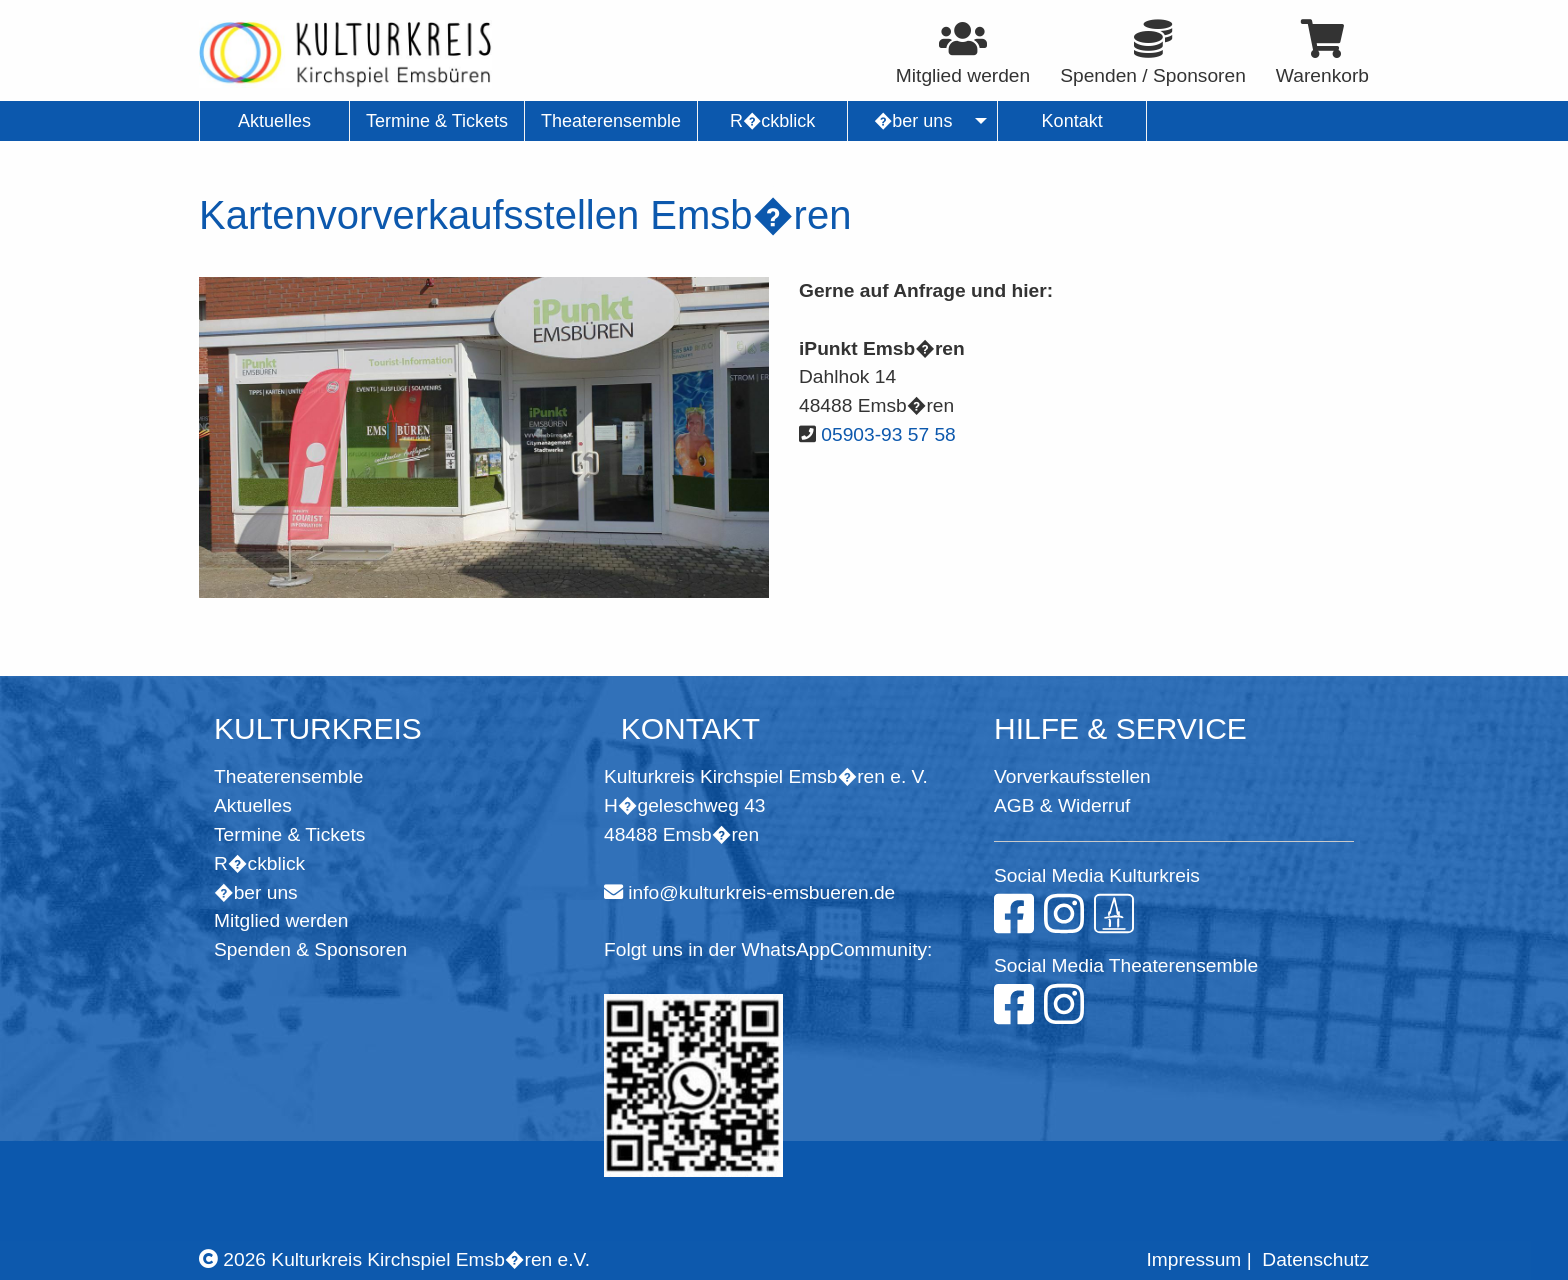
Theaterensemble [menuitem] (611, 121)
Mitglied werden (281, 920)
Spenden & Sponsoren (310, 949)
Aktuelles (253, 805)
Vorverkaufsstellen (1072, 776)
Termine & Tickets (289, 834)
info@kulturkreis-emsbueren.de (761, 892)
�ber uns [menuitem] (913, 121)
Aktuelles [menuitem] (274, 121)
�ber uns (256, 892)
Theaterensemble (288, 776)
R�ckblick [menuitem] (772, 121)
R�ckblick (259, 863)
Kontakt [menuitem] (1072, 121)
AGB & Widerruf (1062, 805)
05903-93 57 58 (888, 434)
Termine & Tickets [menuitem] (437, 121)
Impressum (1193, 1259)
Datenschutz (1315, 1259)
